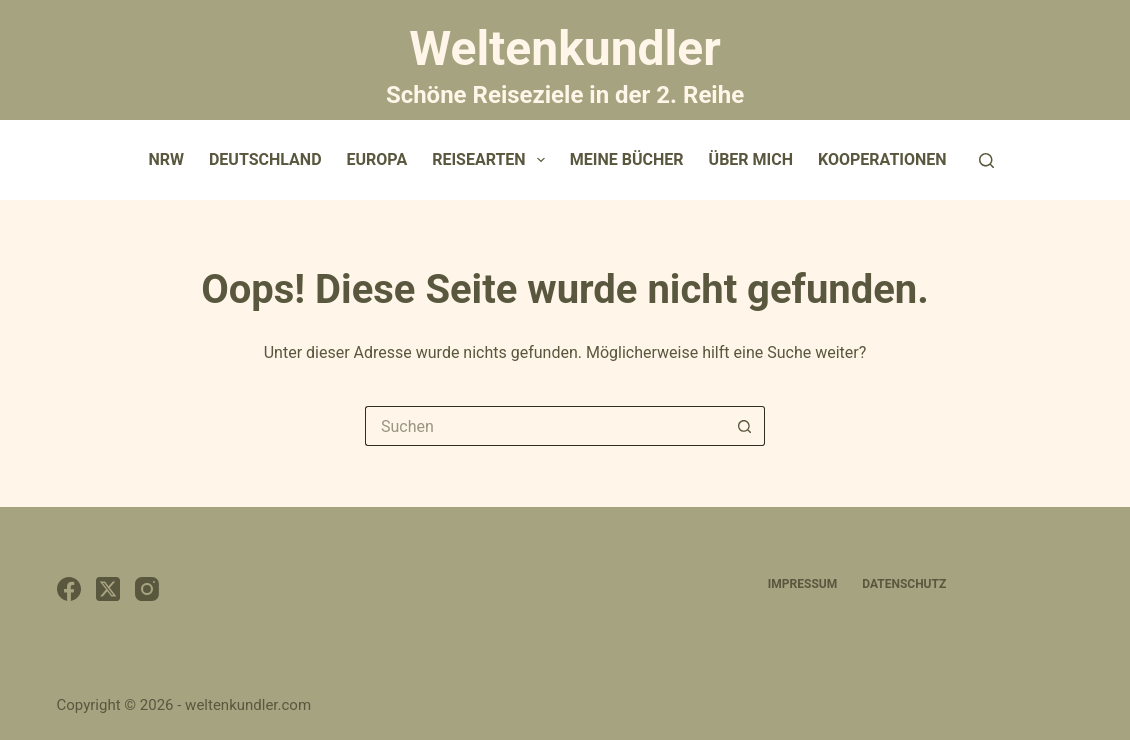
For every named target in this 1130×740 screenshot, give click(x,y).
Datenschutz (904, 584)
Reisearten (492, 160)
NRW (166, 159)
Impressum (802, 584)
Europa (377, 159)
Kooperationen (882, 159)
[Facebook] (69, 589)
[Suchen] (986, 160)
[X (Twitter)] (108, 589)
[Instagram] (147, 589)
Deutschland (265, 159)
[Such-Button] (745, 426)
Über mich (751, 159)
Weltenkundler (565, 63)
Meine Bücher (627, 159)
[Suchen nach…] (545, 426)
